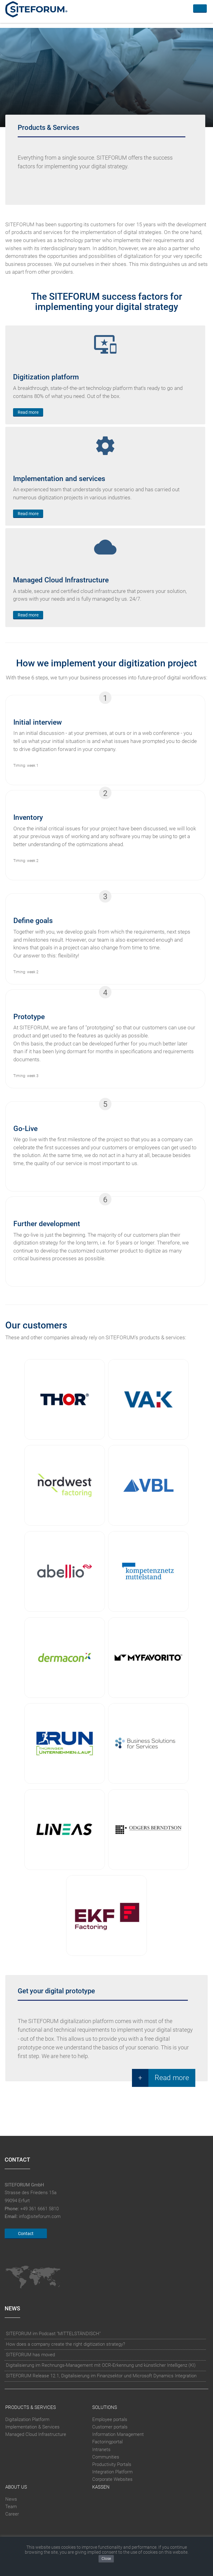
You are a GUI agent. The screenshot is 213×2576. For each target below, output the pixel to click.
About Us (16, 2487)
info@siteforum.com (40, 2216)
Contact (26, 2233)
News (11, 2499)
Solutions (104, 2407)
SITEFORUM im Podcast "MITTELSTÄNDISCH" (53, 2333)
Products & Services (30, 2407)
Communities (105, 2457)
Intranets (101, 2449)
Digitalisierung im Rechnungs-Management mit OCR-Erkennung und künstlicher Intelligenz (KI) (101, 2365)
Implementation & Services (32, 2427)
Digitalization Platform (27, 2419)
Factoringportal (107, 2442)
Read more (28, 412)
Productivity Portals (111, 2464)
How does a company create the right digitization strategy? (65, 2344)
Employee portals (109, 2419)
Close (106, 2558)
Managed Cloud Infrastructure (35, 2434)
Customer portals (110, 2427)
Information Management (118, 2434)
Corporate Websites (112, 2479)
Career (12, 2514)
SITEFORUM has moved (30, 2354)
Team (11, 2506)
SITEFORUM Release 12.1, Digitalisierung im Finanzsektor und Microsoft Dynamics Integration (101, 2376)
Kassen (101, 2487)
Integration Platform (112, 2472)
